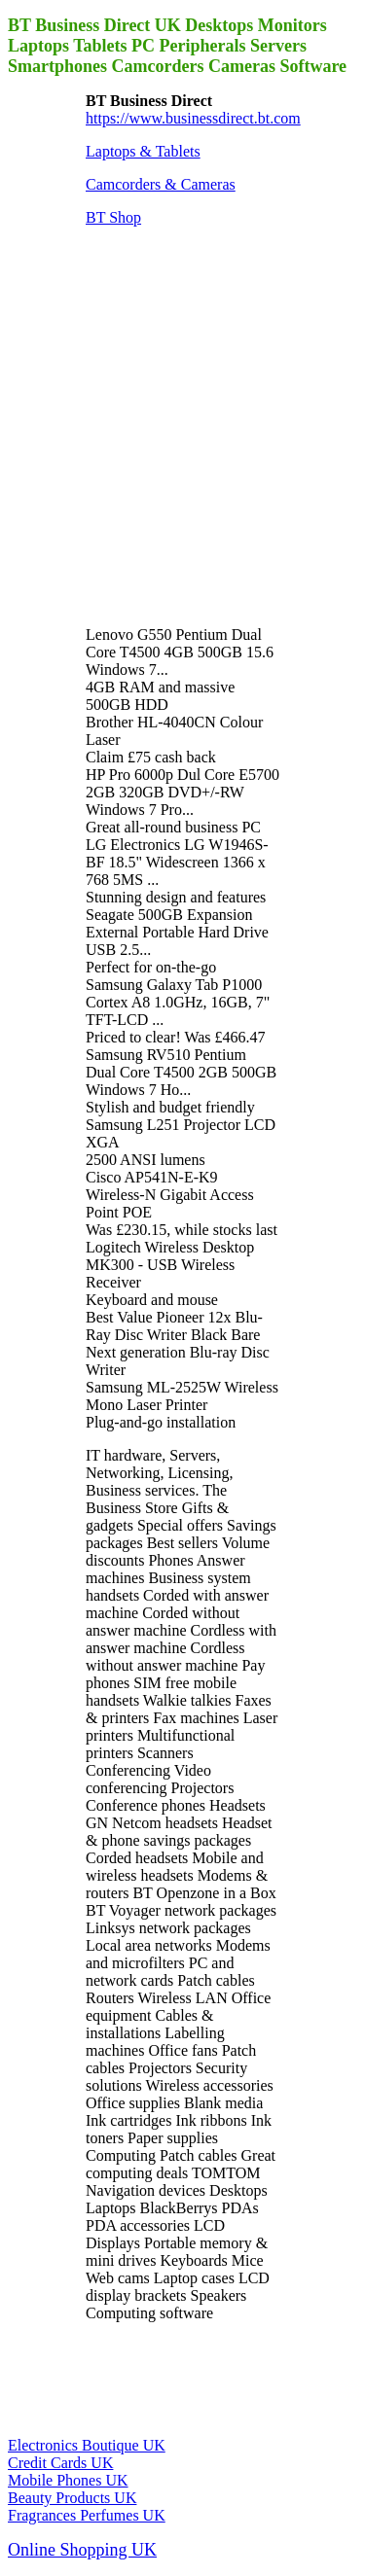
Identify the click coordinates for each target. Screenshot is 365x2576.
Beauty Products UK (72, 2497)
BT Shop (113, 217)
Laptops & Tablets (143, 151)
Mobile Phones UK (68, 2480)
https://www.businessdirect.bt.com (193, 118)
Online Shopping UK (82, 2549)
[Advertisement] (182, 424)
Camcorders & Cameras (161, 184)
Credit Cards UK (60, 2462)
